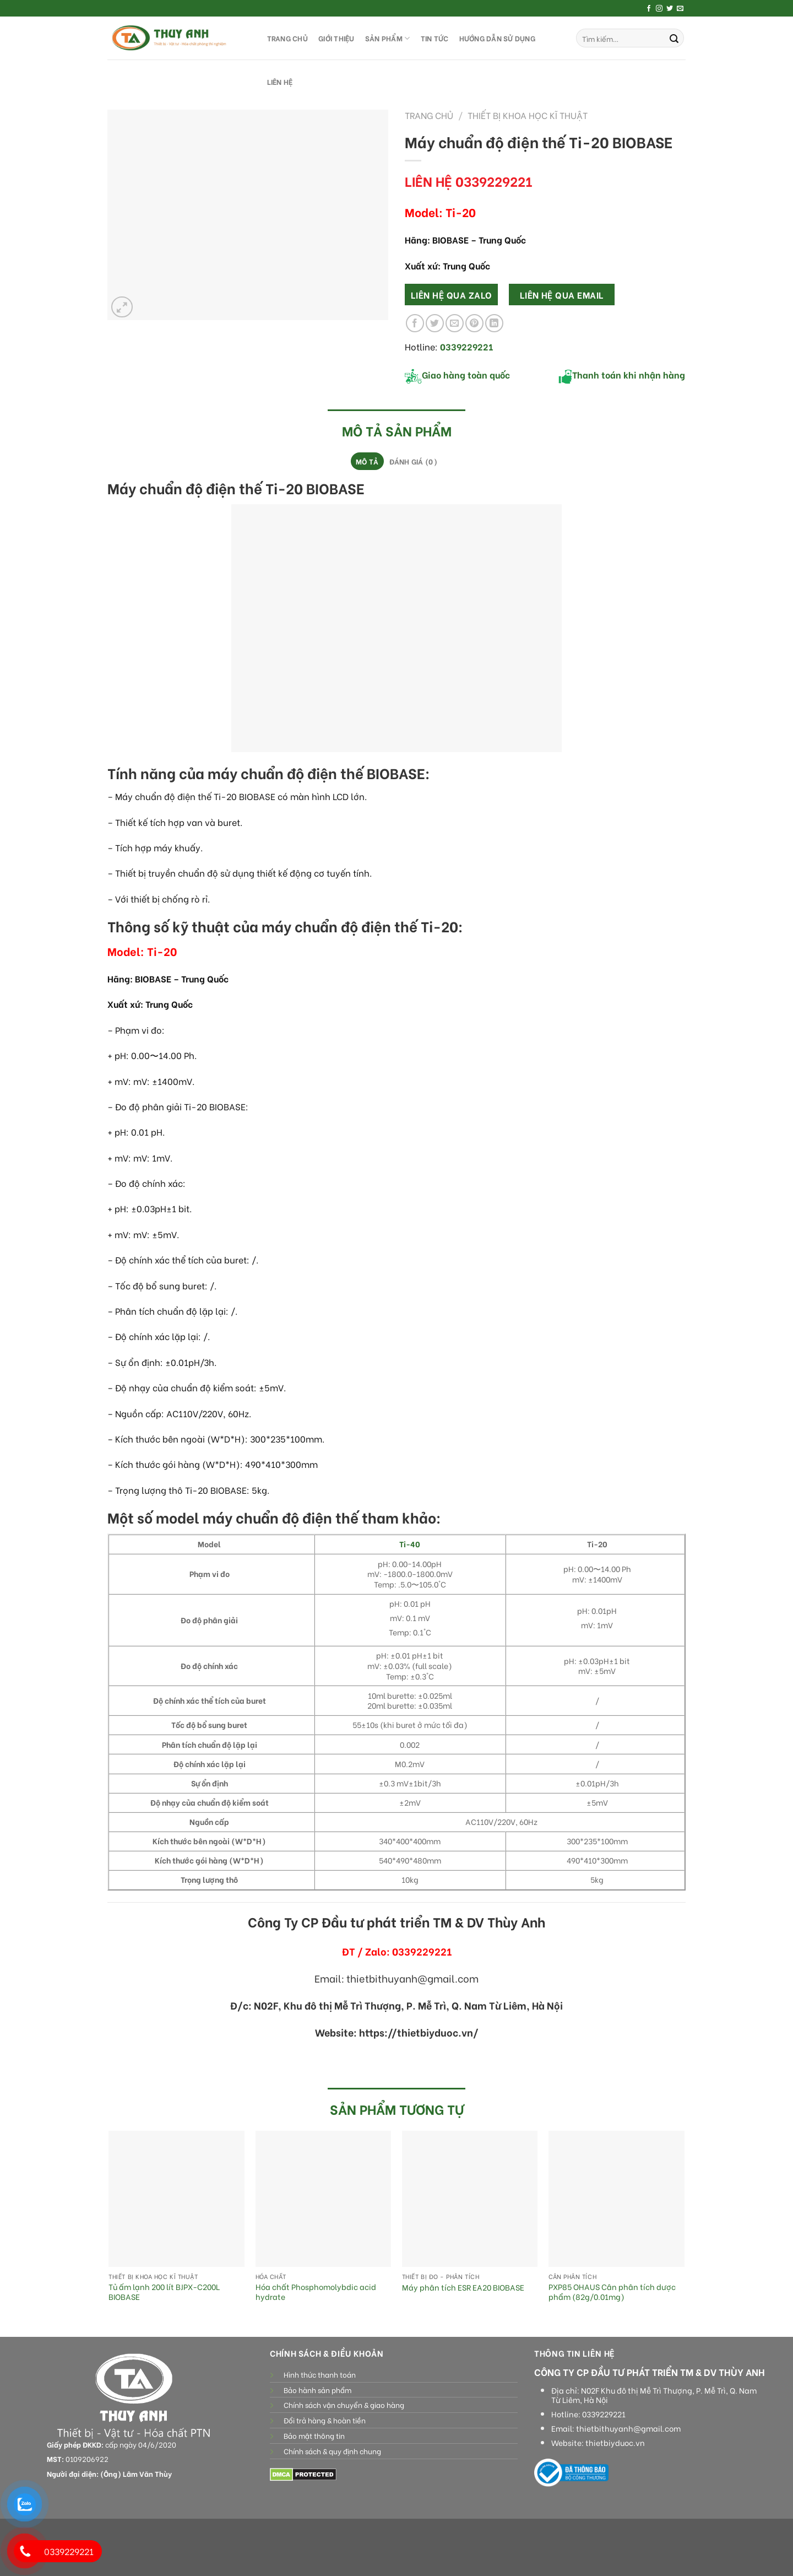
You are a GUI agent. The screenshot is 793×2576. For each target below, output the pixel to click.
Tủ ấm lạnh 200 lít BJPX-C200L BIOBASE (164, 2292)
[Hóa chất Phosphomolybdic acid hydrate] (324, 2199)
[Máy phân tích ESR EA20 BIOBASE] (470, 2199)
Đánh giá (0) (413, 461)
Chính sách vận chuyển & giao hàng (344, 2405)
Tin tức (435, 38)
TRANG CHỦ (287, 38)
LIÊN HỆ (280, 82)
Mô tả (367, 461)
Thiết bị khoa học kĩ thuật (528, 115)
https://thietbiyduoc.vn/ (419, 2032)
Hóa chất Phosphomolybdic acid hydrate (316, 2292)
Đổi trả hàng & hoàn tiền (325, 2420)
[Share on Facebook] (415, 323)
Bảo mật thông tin (314, 2435)
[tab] (367, 461)
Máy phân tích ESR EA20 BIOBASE (463, 2287)
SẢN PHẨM (387, 38)
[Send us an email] (680, 9)
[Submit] (674, 38)
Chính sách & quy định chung (332, 2451)
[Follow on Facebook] (648, 9)
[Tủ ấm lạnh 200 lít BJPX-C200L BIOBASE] (176, 2199)
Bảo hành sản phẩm (317, 2390)
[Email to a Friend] (455, 323)
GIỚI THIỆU (336, 38)
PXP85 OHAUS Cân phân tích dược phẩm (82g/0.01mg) (612, 2292)
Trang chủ (429, 115)
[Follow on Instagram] (659, 9)
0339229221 (604, 2414)
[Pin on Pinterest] (474, 323)
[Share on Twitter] (435, 323)
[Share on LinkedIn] (494, 323)
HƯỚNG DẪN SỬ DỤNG (497, 38)
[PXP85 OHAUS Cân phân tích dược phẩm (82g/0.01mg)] (616, 2199)
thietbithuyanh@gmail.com (628, 2428)
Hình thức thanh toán (320, 2374)
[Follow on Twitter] (669, 9)
